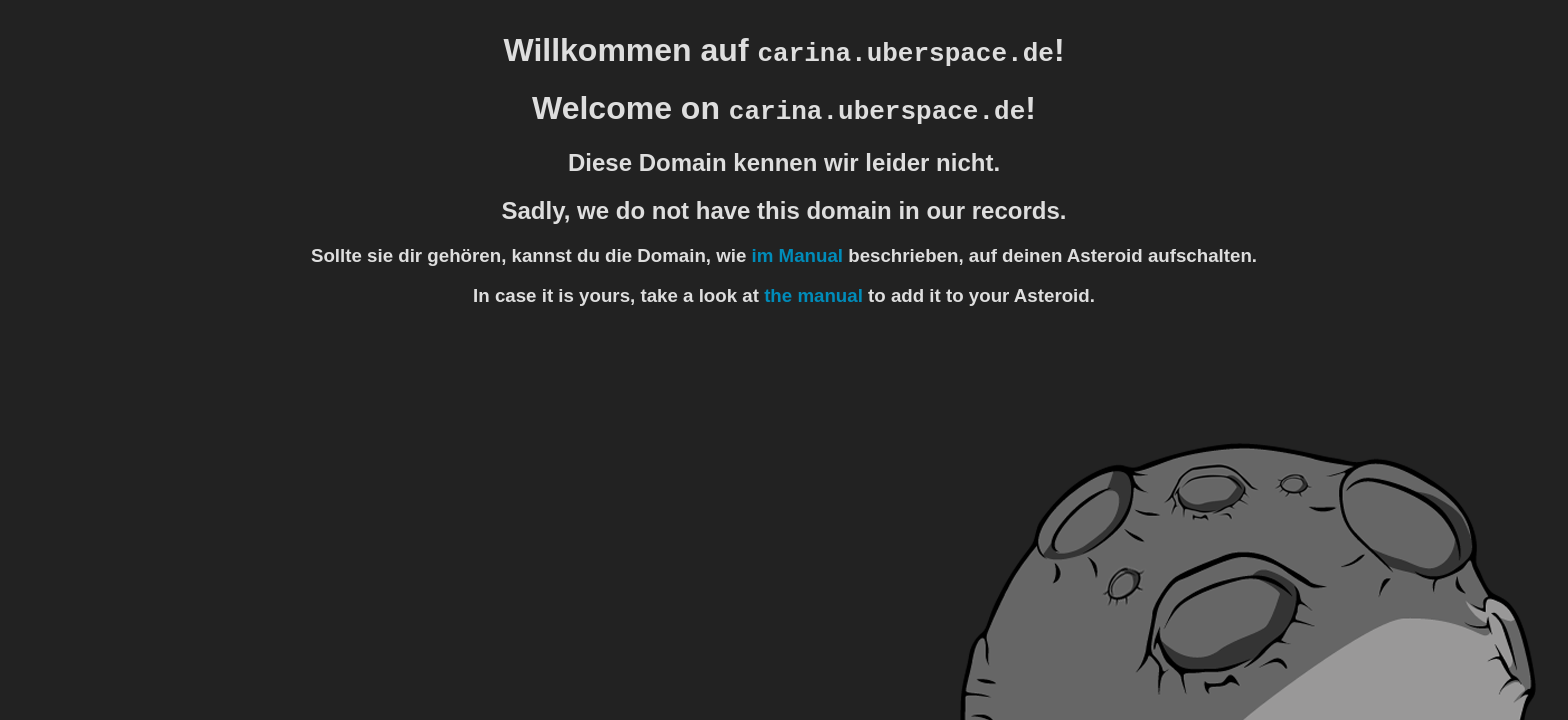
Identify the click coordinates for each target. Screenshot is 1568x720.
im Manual (797, 255)
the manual (813, 295)
